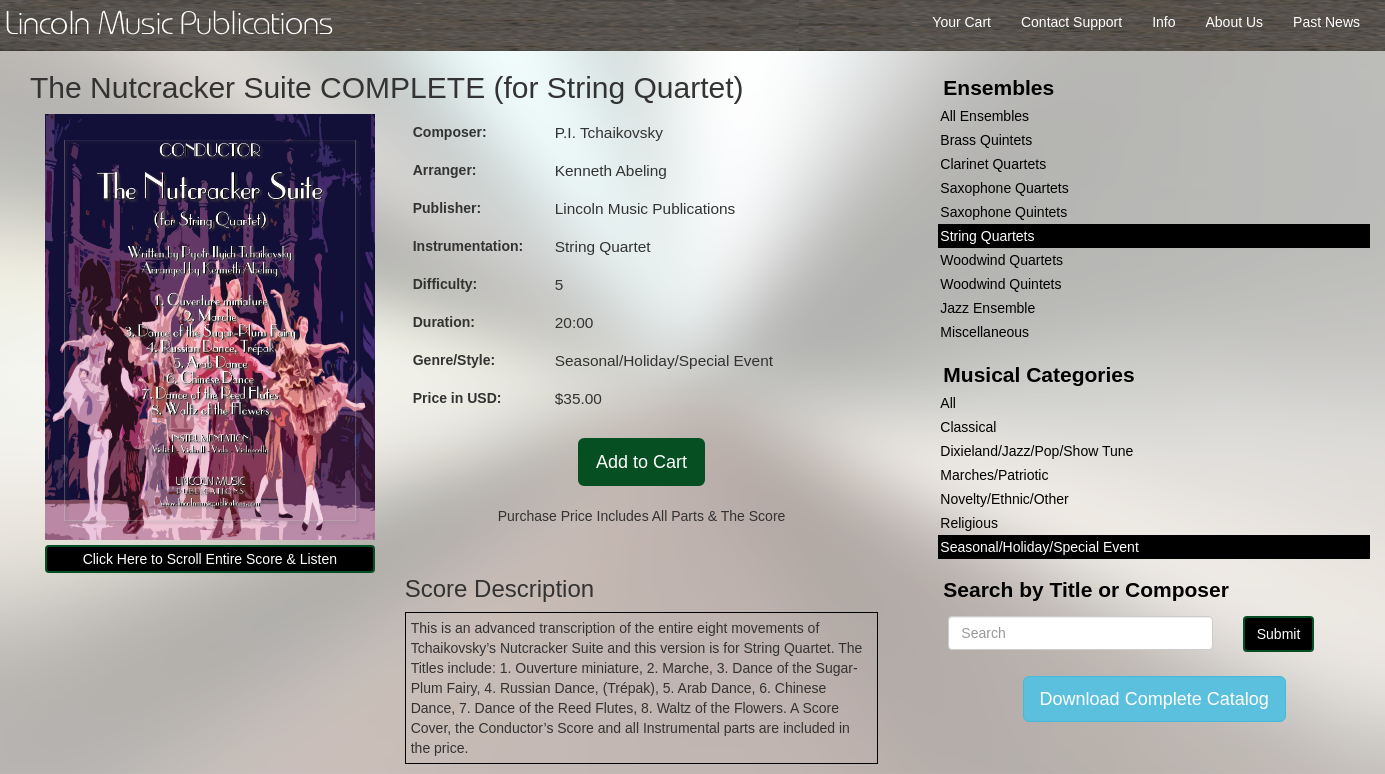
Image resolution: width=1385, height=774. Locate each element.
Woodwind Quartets (1001, 260)
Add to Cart (641, 462)
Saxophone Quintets (1003, 212)
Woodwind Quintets (1000, 284)
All (948, 403)
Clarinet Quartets (993, 164)
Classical (968, 427)
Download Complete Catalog (1154, 699)
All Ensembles (984, 116)
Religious (969, 523)
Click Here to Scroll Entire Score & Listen (210, 559)
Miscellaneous (984, 332)
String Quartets (987, 236)
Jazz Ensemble (987, 308)
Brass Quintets (986, 140)
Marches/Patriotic (994, 475)
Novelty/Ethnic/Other (1004, 499)
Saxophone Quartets (1004, 188)
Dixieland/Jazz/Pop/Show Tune (1036, 451)
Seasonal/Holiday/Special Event (1039, 547)
